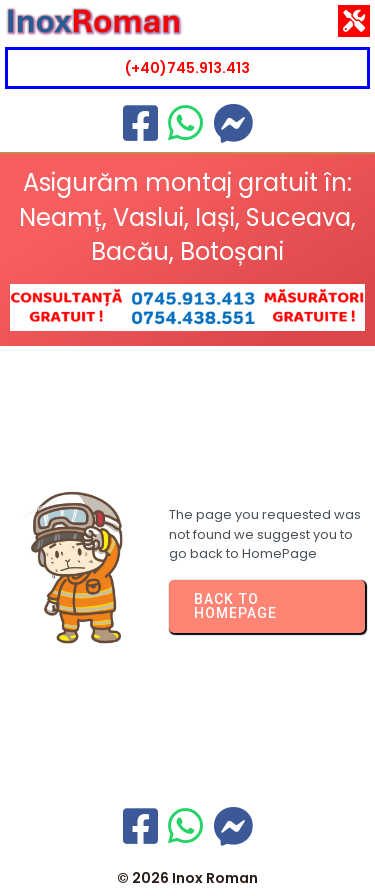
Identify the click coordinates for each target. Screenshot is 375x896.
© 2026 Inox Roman (187, 878)
